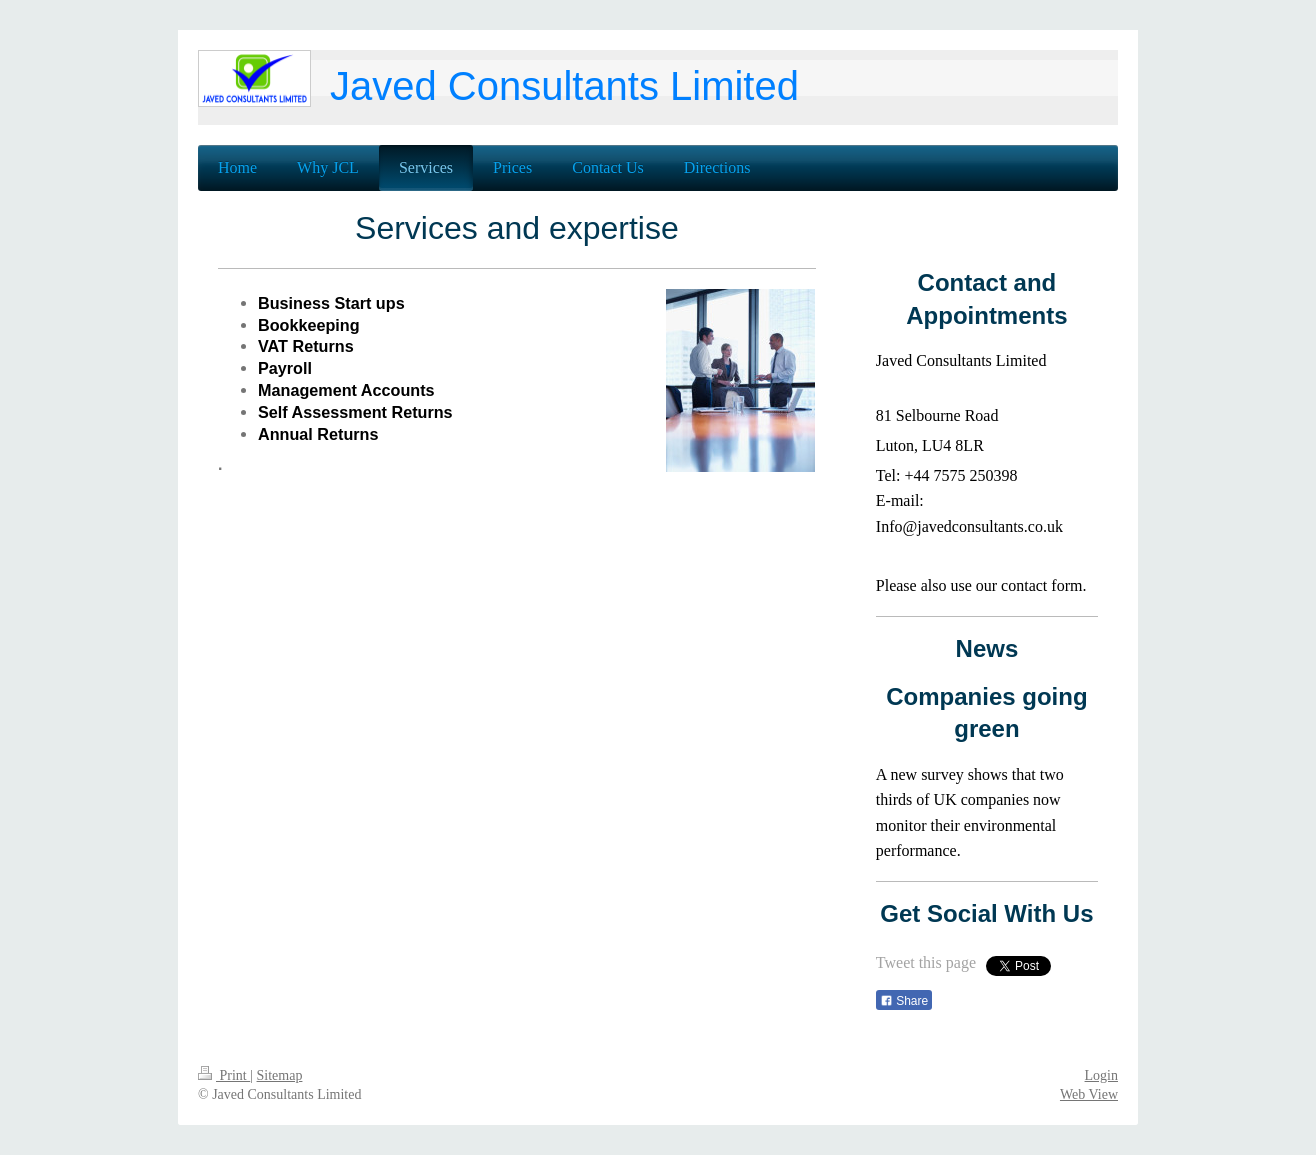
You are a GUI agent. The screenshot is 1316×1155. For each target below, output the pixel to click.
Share (904, 1001)
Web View (1089, 1094)
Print (224, 1075)
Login (1101, 1075)
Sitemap (280, 1075)
